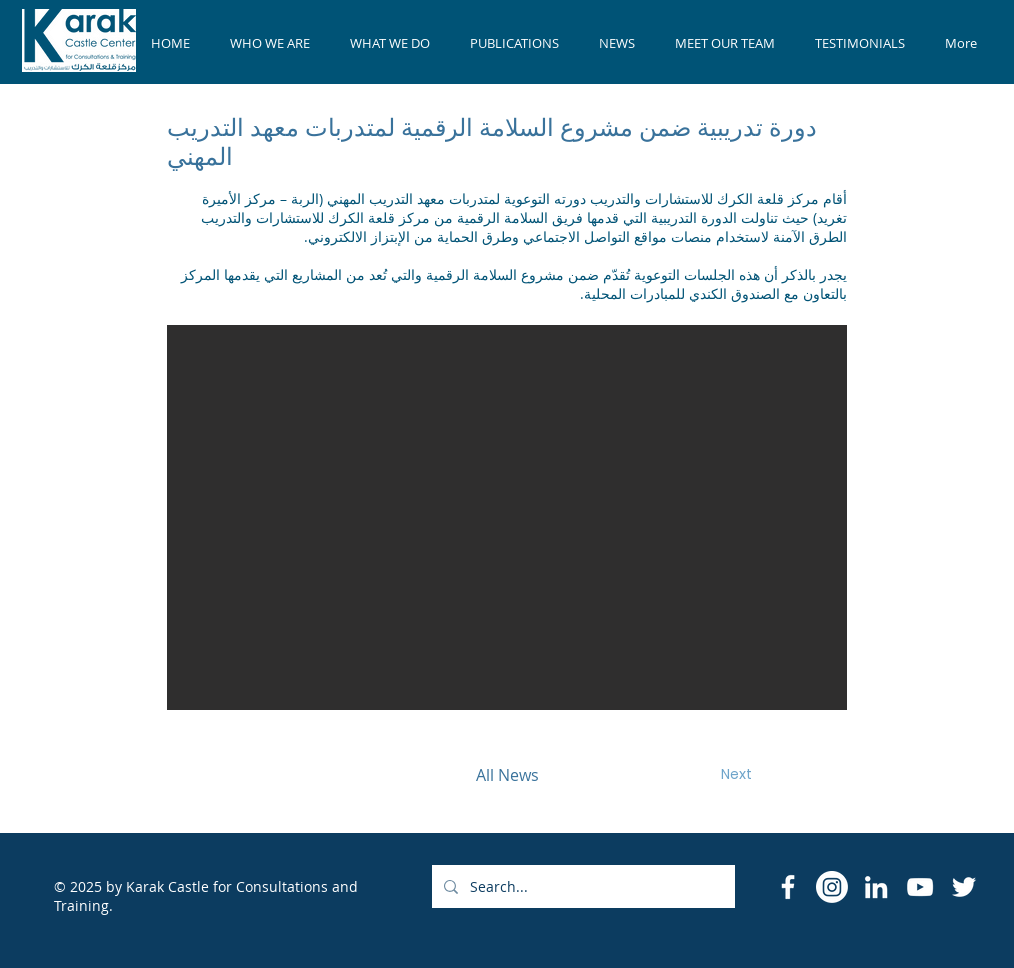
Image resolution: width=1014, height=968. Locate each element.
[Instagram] (832, 887)
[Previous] (278, 775)
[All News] (507, 775)
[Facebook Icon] (788, 887)
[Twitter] (964, 887)
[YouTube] (920, 887)
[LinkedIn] (876, 887)
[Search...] (581, 886)
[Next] (736, 775)
